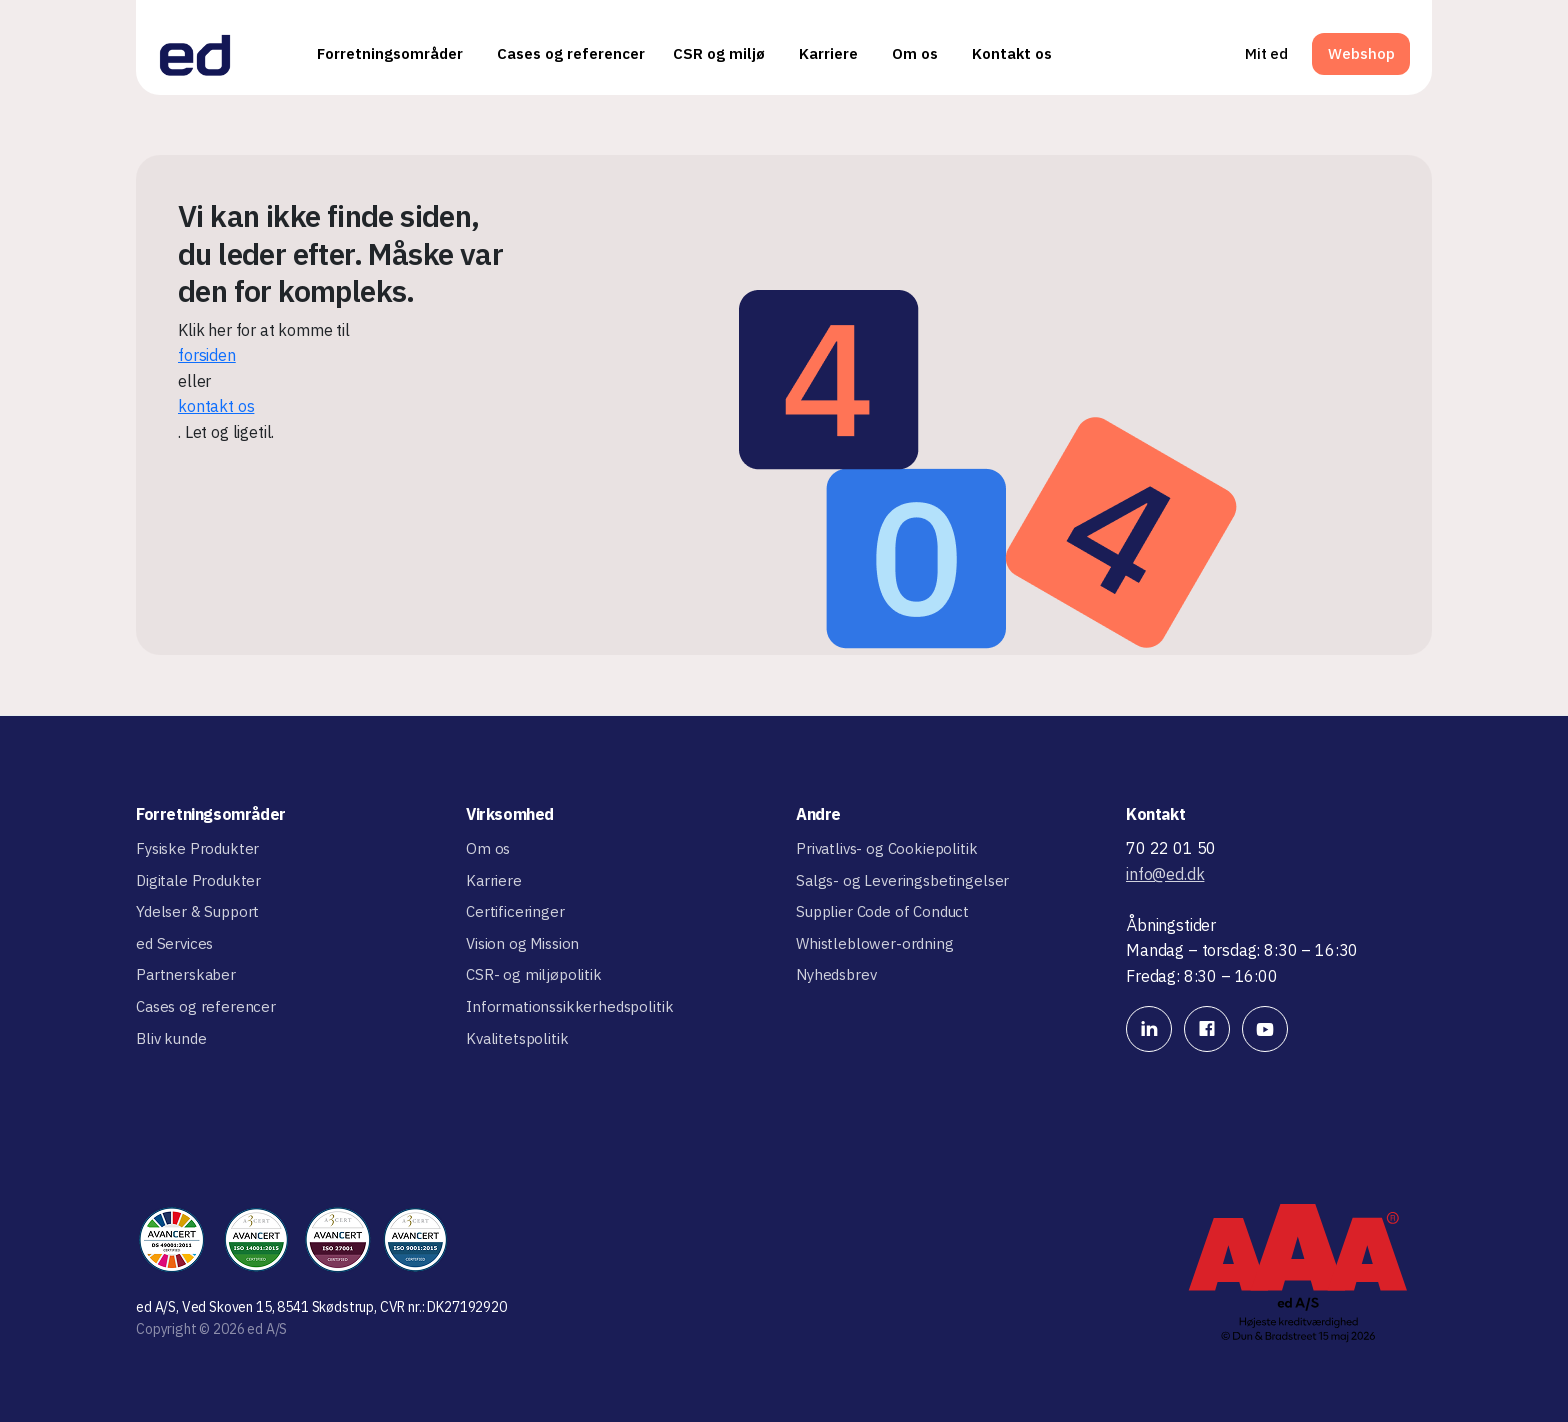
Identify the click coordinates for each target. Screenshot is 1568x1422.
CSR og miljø (719, 53)
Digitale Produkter (198, 880)
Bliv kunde (171, 1038)
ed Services (174, 943)
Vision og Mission (522, 943)
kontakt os (216, 406)
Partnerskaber (186, 974)
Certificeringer (515, 911)
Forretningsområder (390, 53)
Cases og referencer (571, 53)
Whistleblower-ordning (875, 943)
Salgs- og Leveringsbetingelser (902, 880)
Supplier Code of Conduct (882, 911)
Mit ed (1266, 53)
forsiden (207, 355)
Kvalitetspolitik (517, 1038)
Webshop (1361, 53)
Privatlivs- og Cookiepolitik (887, 848)
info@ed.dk (1165, 874)
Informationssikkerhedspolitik (569, 1006)
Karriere (828, 53)
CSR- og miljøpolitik (534, 974)
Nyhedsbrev (836, 974)
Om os (915, 53)
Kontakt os (1012, 53)
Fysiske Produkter (197, 848)
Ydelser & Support (197, 911)
